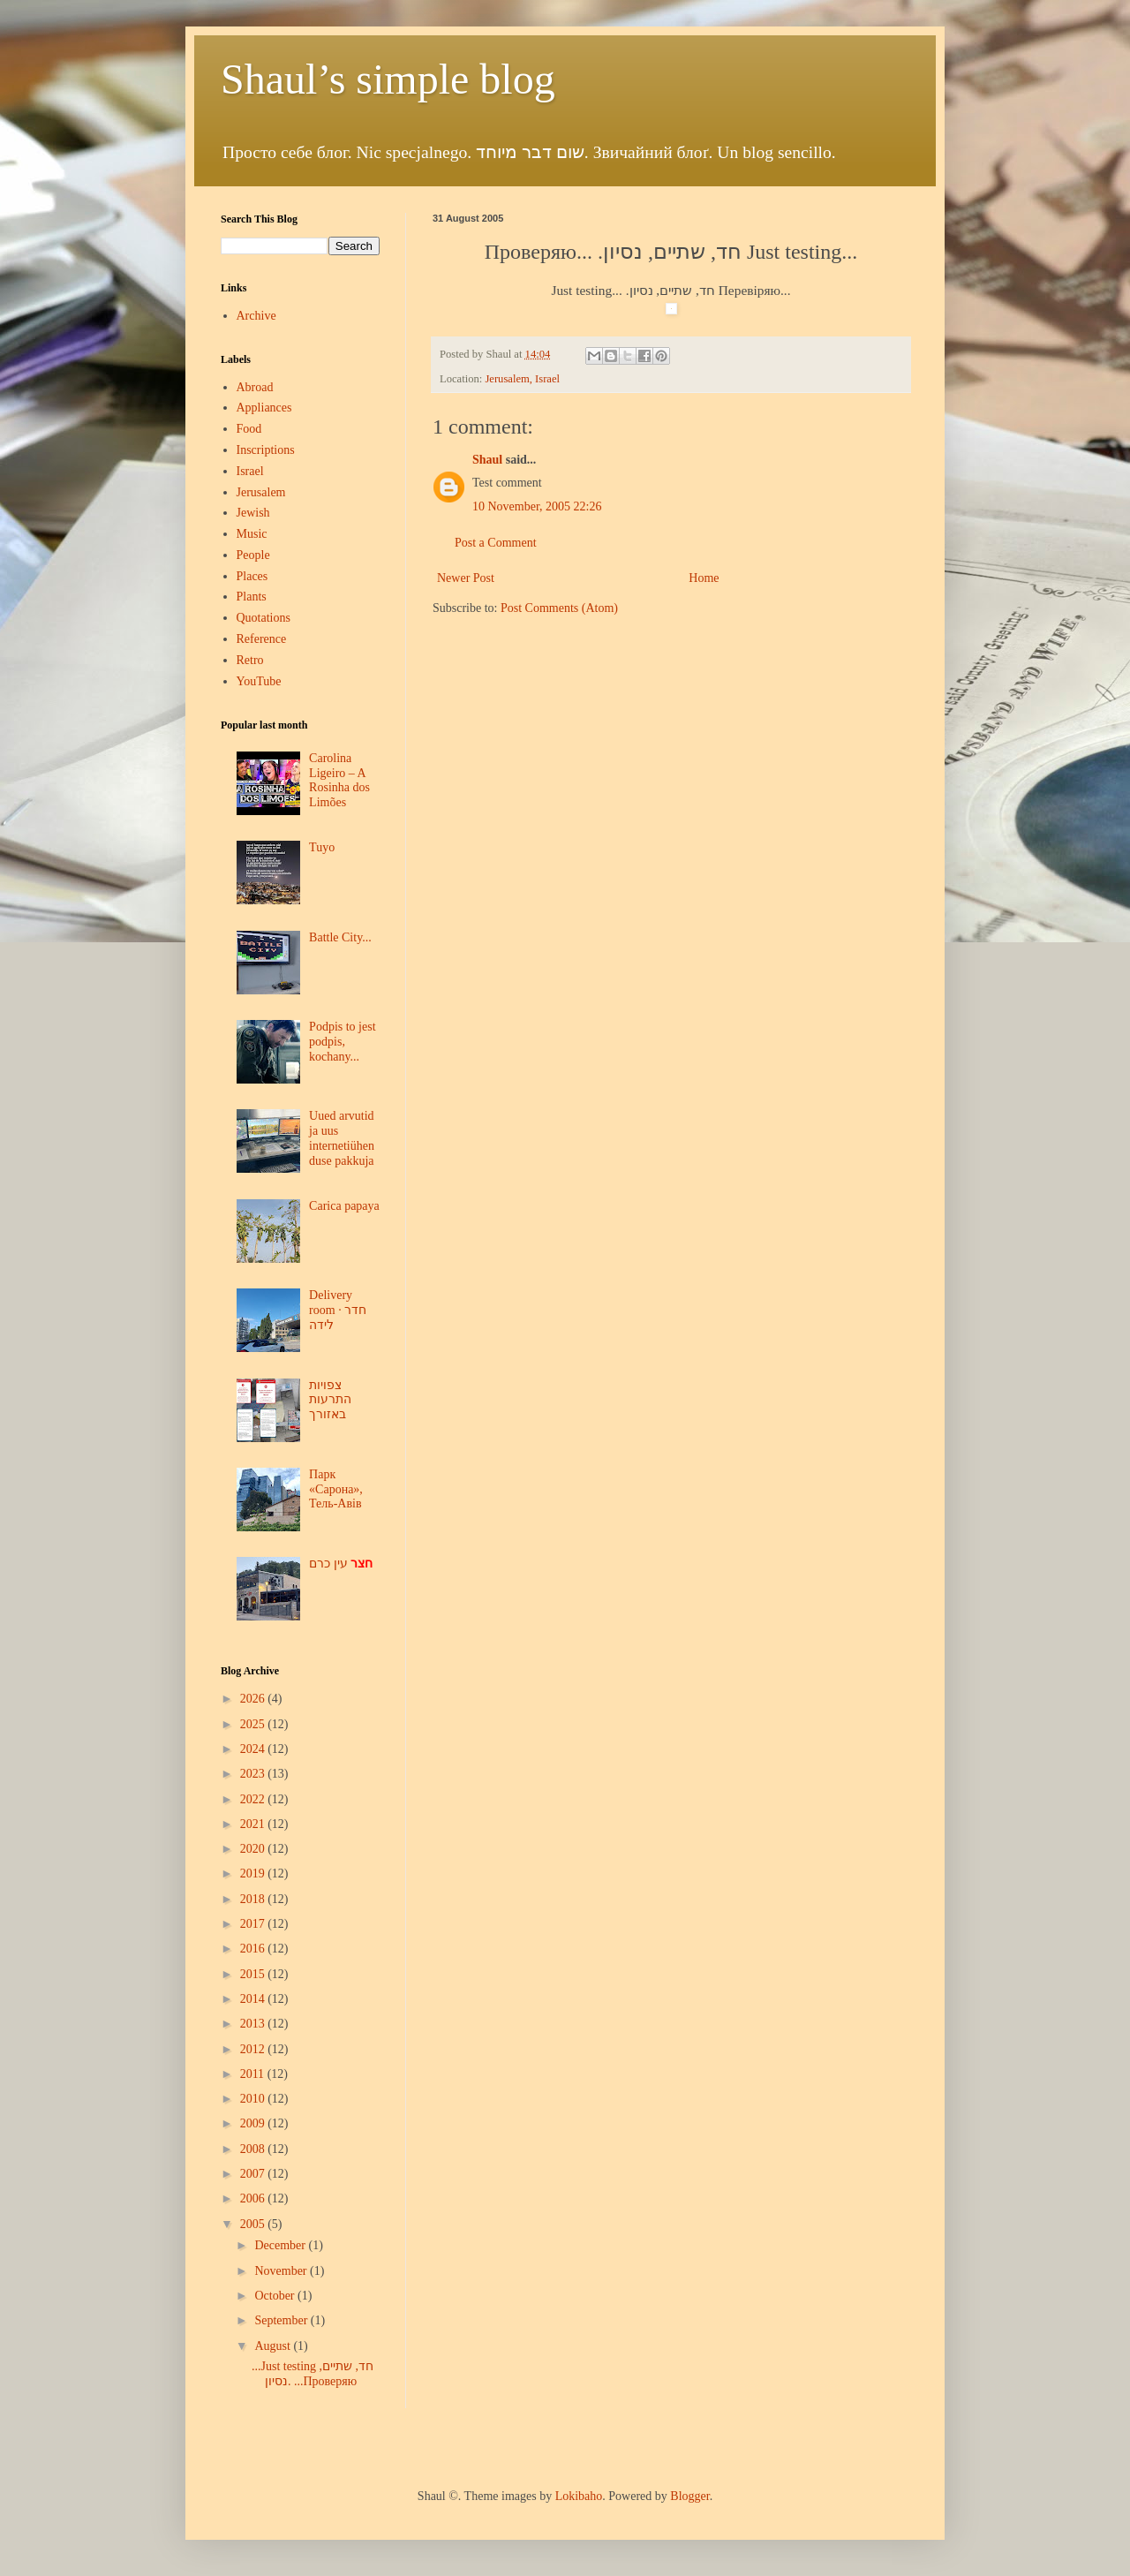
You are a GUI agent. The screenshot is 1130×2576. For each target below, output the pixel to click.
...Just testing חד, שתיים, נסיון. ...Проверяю (312, 2374)
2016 (254, 1948)
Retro (250, 660)
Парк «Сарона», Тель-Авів (336, 1489)
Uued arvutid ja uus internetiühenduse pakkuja (341, 1138)
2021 (254, 1824)
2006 (254, 2198)
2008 (254, 2149)
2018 (254, 1899)
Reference (262, 639)
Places (252, 576)
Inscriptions (266, 450)
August (273, 2346)
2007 (254, 2173)
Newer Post (465, 578)
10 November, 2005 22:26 (536, 506)
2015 (254, 1974)
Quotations (263, 617)
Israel (250, 471)
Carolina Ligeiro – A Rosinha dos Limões (339, 780)
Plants (252, 596)
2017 (254, 1923)
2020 (254, 1848)
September (282, 2320)
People (253, 555)
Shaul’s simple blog (388, 79)
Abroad (255, 387)
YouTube (259, 681)
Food (249, 428)
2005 (254, 2224)
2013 (254, 2023)
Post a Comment (496, 542)
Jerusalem (261, 492)
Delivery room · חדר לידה (337, 1310)
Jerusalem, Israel (522, 379)
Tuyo (322, 847)
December (281, 2245)
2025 (254, 1724)
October (276, 2295)
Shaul (487, 459)
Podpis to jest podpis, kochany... (342, 1041)
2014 (254, 1999)
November (282, 2271)
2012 (254, 2049)
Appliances (264, 407)
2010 (254, 2098)
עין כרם (341, 1563)
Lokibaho (579, 2496)
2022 (254, 1799)
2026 (254, 1698)
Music (252, 533)
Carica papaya (344, 1205)
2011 (253, 2074)
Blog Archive (250, 1671)
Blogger (689, 2496)
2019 (254, 1873)
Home (704, 578)
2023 (254, 1773)
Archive (256, 315)
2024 (254, 1749)
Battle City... (340, 937)
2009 (254, 2123)
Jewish (253, 512)
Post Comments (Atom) (559, 608)
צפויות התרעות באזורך (330, 1400)
